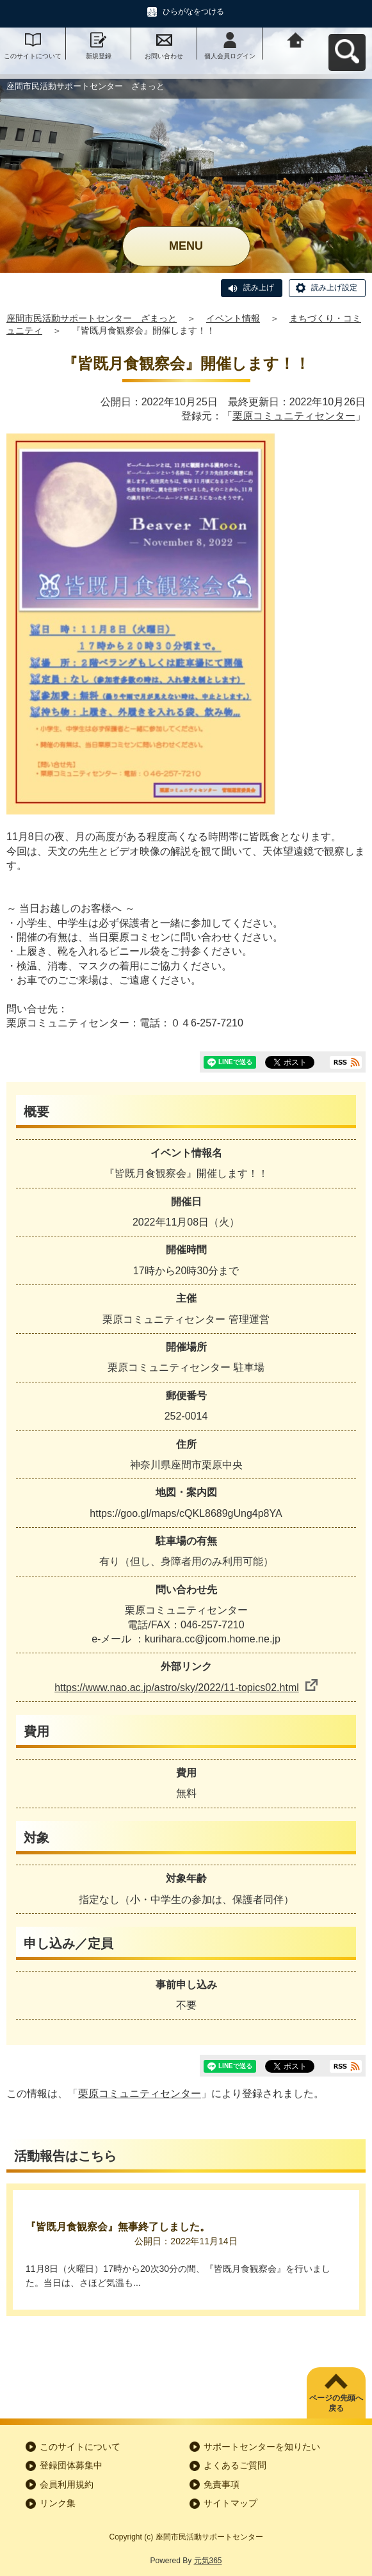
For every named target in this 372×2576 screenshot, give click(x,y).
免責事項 (221, 2484)
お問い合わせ (164, 56)
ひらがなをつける (193, 11)
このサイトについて (32, 56)
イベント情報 (233, 318)
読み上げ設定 (334, 287)
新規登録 (98, 56)
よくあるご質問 (235, 2465)
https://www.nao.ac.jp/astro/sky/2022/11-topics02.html (186, 1687)
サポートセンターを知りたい (262, 2447)
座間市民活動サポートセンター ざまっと (91, 318)
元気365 (208, 2560)
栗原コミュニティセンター (293, 415)
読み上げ (258, 287)
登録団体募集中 (71, 2465)
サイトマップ (230, 2503)
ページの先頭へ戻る (336, 2403)
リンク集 (58, 2503)
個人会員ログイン (229, 56)
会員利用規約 (66, 2484)
